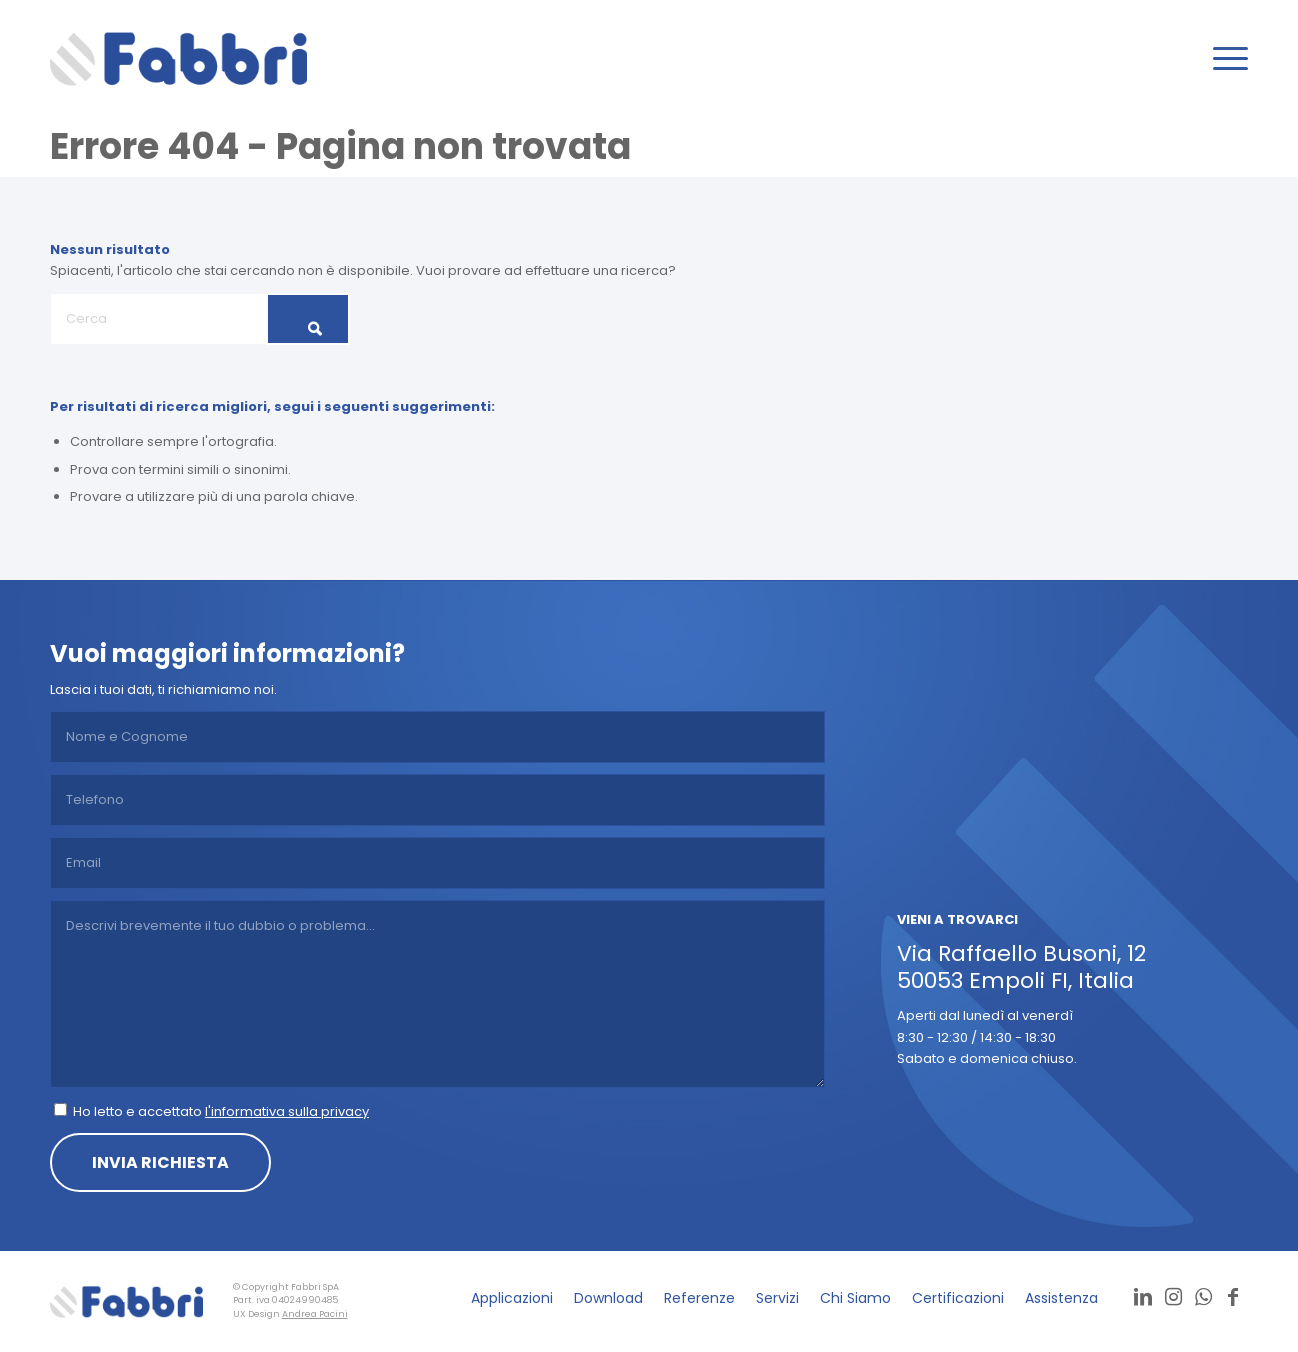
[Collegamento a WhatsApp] (1203, 1297)
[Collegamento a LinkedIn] (1143, 1297)
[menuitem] (1224, 59)
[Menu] (1224, 59)
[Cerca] (200, 319)
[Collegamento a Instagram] (1173, 1297)
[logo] (178, 59)
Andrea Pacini (315, 1314)
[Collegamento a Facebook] (1233, 1297)
